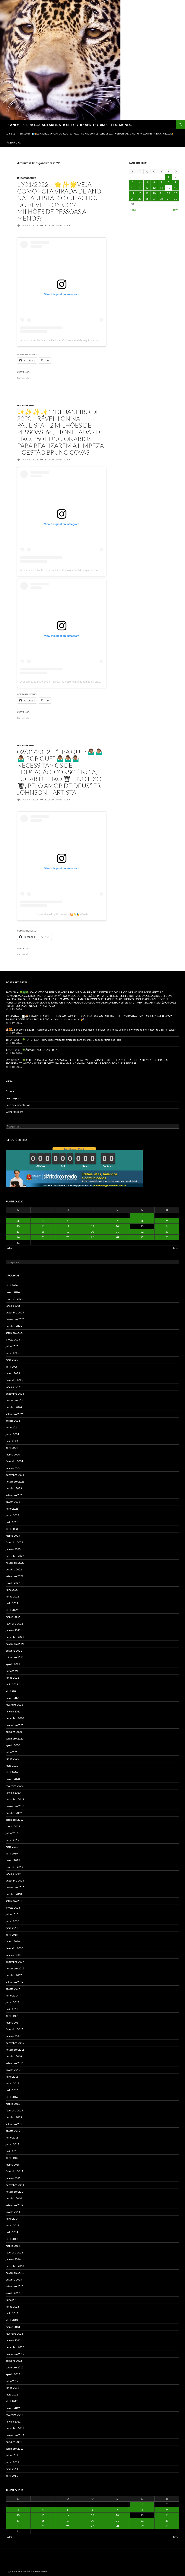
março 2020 (13, 1779)
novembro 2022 (15, 1562)
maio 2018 (12, 1927)
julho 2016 (12, 2076)
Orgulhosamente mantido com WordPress (26, 2571)
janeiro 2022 (13, 1630)
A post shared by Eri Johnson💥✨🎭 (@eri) (62, 914)
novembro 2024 (15, 1400)
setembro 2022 (14, 1576)
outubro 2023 (14, 1488)
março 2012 (13, 2408)
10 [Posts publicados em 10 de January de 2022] (132, 187)
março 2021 (13, 1697)
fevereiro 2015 (14, 2171)
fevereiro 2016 (14, 2110)
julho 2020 (12, 1752)
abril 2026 (12, 1285)
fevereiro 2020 (14, 1785)
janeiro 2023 (13, 1549)
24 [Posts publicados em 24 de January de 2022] (132, 198)
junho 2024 (12, 1434)
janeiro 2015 (13, 2178)
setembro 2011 (14, 2448)
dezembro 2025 (15, 1312)
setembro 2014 (14, 2205)
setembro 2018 (14, 1900)
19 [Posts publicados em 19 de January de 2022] (146, 193)
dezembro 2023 (15, 1474)
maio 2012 (12, 2394)
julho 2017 (12, 1995)
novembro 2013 (15, 2272)
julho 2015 (12, 2137)
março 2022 (13, 1616)
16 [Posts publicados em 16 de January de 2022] (175, 187)
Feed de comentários (18, 1104)
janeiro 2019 (13, 1873)
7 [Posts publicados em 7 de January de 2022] (161, 182)
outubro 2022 (14, 1569)
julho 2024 (12, 1427)
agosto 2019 (13, 1826)
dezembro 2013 (15, 2266)
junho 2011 (12, 2462)
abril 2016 (12, 2096)
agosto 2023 (13, 1501)
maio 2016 (12, 2090)
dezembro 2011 (15, 2428)
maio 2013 (12, 2313)
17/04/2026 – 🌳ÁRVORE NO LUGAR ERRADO (34, 1049)
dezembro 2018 (15, 1880)
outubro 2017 (14, 1975)
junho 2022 (12, 1596)
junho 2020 (12, 1758)
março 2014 (13, 2245)
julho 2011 (12, 2455)
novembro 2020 (15, 1725)
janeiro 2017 (13, 2036)
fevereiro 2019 (14, 1867)
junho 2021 (12, 1677)
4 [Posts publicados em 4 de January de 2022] (140, 182)
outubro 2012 (14, 2360)
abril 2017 (12, 2015)
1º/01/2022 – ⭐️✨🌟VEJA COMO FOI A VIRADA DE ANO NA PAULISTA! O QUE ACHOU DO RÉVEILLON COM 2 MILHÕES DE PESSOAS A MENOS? (59, 201)
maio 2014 (12, 2232)
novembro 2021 (15, 1643)
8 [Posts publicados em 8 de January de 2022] (168, 182)
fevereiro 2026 (14, 1298)
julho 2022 (12, 1589)
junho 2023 (12, 1515)
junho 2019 (12, 1840)
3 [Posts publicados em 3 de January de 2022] (132, 182)
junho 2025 (12, 1353)
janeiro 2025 (13, 1386)
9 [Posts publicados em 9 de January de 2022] (175, 182)
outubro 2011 (14, 2441)
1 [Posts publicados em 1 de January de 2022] (168, 176)
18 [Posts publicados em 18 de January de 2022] (139, 193)
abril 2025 (12, 1366)
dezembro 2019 (15, 1799)
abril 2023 (12, 1528)
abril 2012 (12, 2401)
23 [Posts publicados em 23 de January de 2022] (175, 193)
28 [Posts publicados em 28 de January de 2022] (161, 198)
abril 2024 (12, 1447)
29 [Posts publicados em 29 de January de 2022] (168, 198)
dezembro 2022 (15, 1555)
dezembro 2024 (15, 1393)
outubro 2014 (14, 2198)
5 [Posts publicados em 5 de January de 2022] (147, 182)
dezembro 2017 (15, 1961)
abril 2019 (12, 1853)
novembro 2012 (15, 2353)
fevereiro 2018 (14, 1948)
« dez (133, 209)
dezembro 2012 (15, 2347)
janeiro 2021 (13, 1711)
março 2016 (13, 2103)
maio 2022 (12, 1603)
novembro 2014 (15, 2191)
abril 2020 (12, 1772)
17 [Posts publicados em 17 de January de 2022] (132, 193)
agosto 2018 (13, 1907)
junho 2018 (12, 1921)
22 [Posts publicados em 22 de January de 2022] (168, 193)
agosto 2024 (13, 1420)
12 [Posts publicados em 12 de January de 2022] (146, 187)
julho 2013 (12, 2299)
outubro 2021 (14, 1650)
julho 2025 (12, 1346)
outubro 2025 (14, 1326)
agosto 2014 (13, 2211)
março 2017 (13, 2022)
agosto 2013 (13, 2293)
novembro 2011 (15, 2435)
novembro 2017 (15, 1968)
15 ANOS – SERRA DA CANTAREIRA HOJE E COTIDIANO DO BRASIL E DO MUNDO (69, 125)
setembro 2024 (14, 1413)
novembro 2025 (15, 1319)
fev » (175, 209)
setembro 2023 (14, 1495)
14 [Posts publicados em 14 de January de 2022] (161, 187)
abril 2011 (12, 2475)
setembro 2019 (14, 1819)
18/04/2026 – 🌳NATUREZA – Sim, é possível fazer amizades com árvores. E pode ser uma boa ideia (63, 1039)
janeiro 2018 (13, 1954)
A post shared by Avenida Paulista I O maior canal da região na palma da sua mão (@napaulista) (77, 340)
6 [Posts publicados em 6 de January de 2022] (154, 182)
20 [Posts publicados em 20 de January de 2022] (154, 193)
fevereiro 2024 (14, 1461)
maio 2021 (12, 1684)
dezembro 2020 (15, 1718)
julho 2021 (12, 1670)
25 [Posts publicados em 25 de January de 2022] (139, 198)
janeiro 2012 (13, 2421)
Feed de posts (13, 1098)
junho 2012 (12, 2387)
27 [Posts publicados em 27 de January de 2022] (154, 198)
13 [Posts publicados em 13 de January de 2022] (154, 187)
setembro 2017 (14, 1982)
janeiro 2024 (13, 1468)
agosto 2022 (13, 1583)
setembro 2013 (14, 2286)
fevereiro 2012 (14, 2414)
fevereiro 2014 (14, 2252)
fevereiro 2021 (14, 1704)
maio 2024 (12, 1441)
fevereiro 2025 (14, 1380)
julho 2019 (12, 1833)
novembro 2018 (15, 1887)
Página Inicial (13, 142)
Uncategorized (26, 178)
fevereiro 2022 (14, 1623)
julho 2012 (12, 2381)
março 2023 (13, 1535)
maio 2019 (12, 1846)
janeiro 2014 (13, 2259)
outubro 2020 (14, 1731)
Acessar (10, 1091)
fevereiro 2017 (14, 2029)
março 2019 (13, 1860)
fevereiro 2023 (14, 1542)
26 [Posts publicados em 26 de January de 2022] (146, 198)
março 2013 (13, 2326)
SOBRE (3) (10, 133)
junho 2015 (12, 2144)
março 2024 (13, 1454)
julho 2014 (12, 2218)
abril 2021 (12, 1691)
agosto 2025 (13, 1339)
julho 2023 (12, 1508)
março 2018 (13, 1941)
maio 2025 (12, 1359)
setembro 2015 (14, 2124)
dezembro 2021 (15, 1637)
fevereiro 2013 (14, 2333)
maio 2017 (12, 2009)
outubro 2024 (14, 1407)
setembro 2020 (14, 1738)
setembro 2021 (14, 1657)
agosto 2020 (13, 1745)
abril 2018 (12, 1934)
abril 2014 (12, 2238)
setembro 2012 (14, 2367)
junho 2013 (12, 2306)
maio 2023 (12, 1522)
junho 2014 (12, 2225)
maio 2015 (12, 2151)
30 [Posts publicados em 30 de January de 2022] (175, 198)
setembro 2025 (14, 1332)
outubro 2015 (14, 2117)
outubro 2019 (14, 1812)
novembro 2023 (15, 1481)
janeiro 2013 (13, 2340)
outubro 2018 (14, 1894)
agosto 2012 (13, 2374)
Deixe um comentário (56, 225)
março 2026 (13, 1292)
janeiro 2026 (13, 1305)
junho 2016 (12, 2083)
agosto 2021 (13, 1664)
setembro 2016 (14, 2063)
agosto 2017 (13, 1988)
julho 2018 (12, 1914)
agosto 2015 (13, 2130)
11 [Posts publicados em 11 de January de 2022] (139, 187)
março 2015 (13, 2164)
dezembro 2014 (15, 2184)
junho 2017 (12, 2002)
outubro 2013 (14, 2279)
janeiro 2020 (13, 1792)
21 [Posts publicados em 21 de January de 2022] (161, 193)
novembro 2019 (15, 1806)
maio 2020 (12, 1765)
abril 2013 (12, 2320)
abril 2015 (12, 2157)
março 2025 (13, 1373)
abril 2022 (12, 1610)
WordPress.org (14, 1111)
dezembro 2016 (15, 2042)
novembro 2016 (15, 2049)
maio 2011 (12, 2468)
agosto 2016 (13, 2069)
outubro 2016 (14, 2056)
